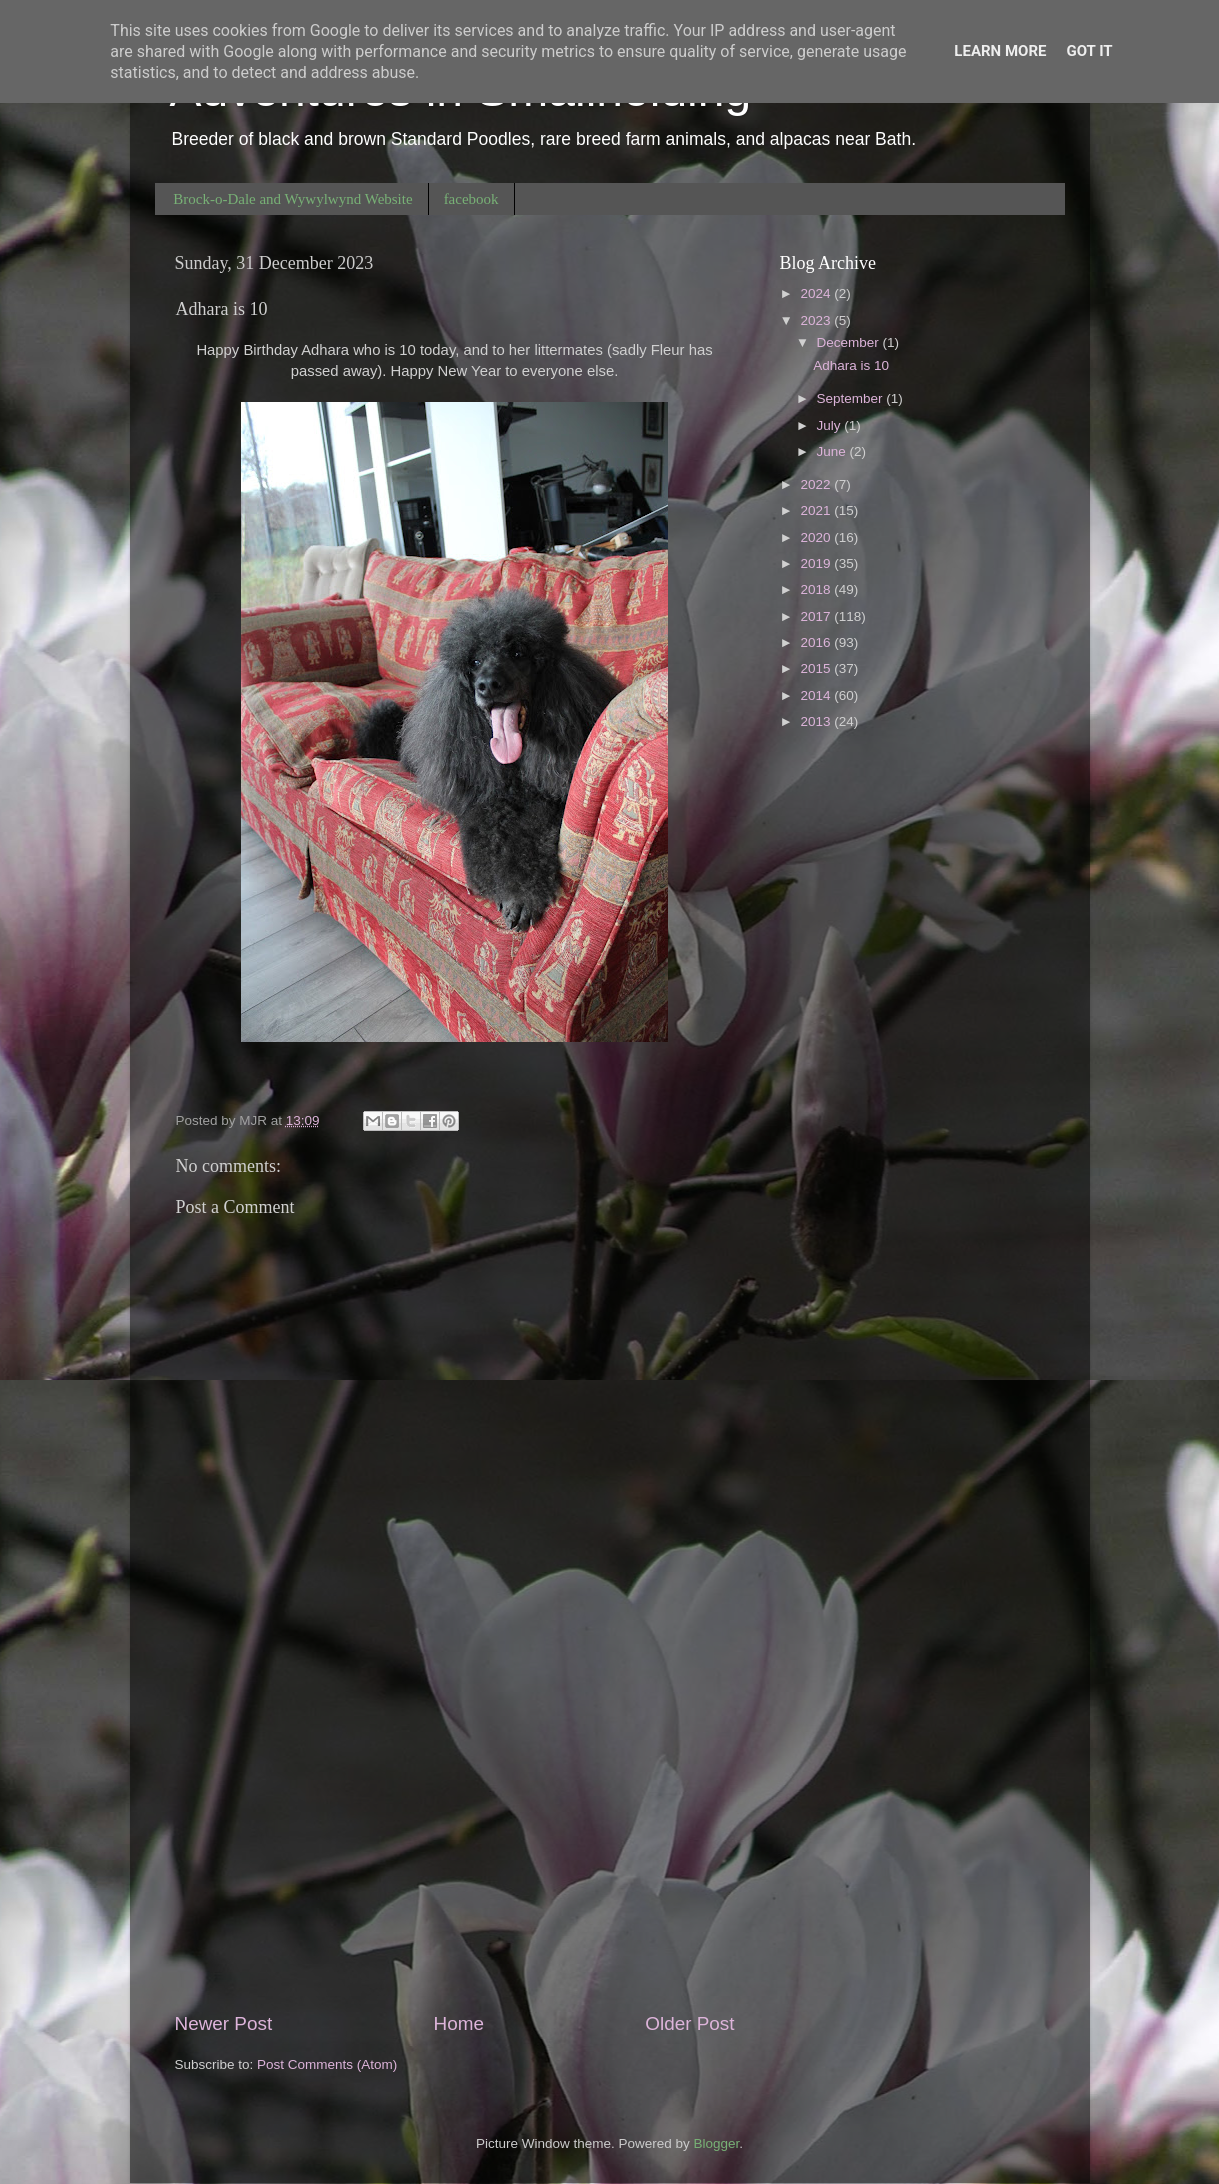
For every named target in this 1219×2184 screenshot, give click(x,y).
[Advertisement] (455, 1844)
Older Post (689, 2023)
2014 (817, 695)
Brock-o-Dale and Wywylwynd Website (292, 199)
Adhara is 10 (851, 365)
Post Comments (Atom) (327, 2064)
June (833, 451)
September (852, 398)
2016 (817, 642)
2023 (817, 320)
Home (459, 2023)
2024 (817, 293)
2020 (817, 537)
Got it (1089, 51)
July (831, 425)
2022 (817, 484)
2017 (817, 616)
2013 (817, 721)
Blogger (717, 2143)
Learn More (1000, 51)
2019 (817, 563)
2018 (817, 589)
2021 (817, 510)
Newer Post (224, 2023)
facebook (471, 199)
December (850, 342)
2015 (817, 668)
